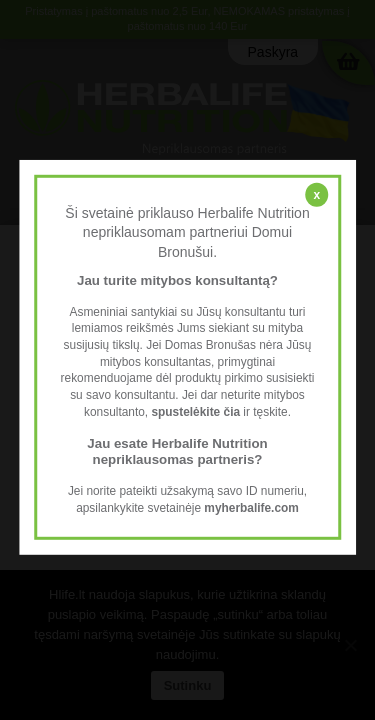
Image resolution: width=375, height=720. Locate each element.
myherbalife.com (251, 508)
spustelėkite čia (195, 411)
